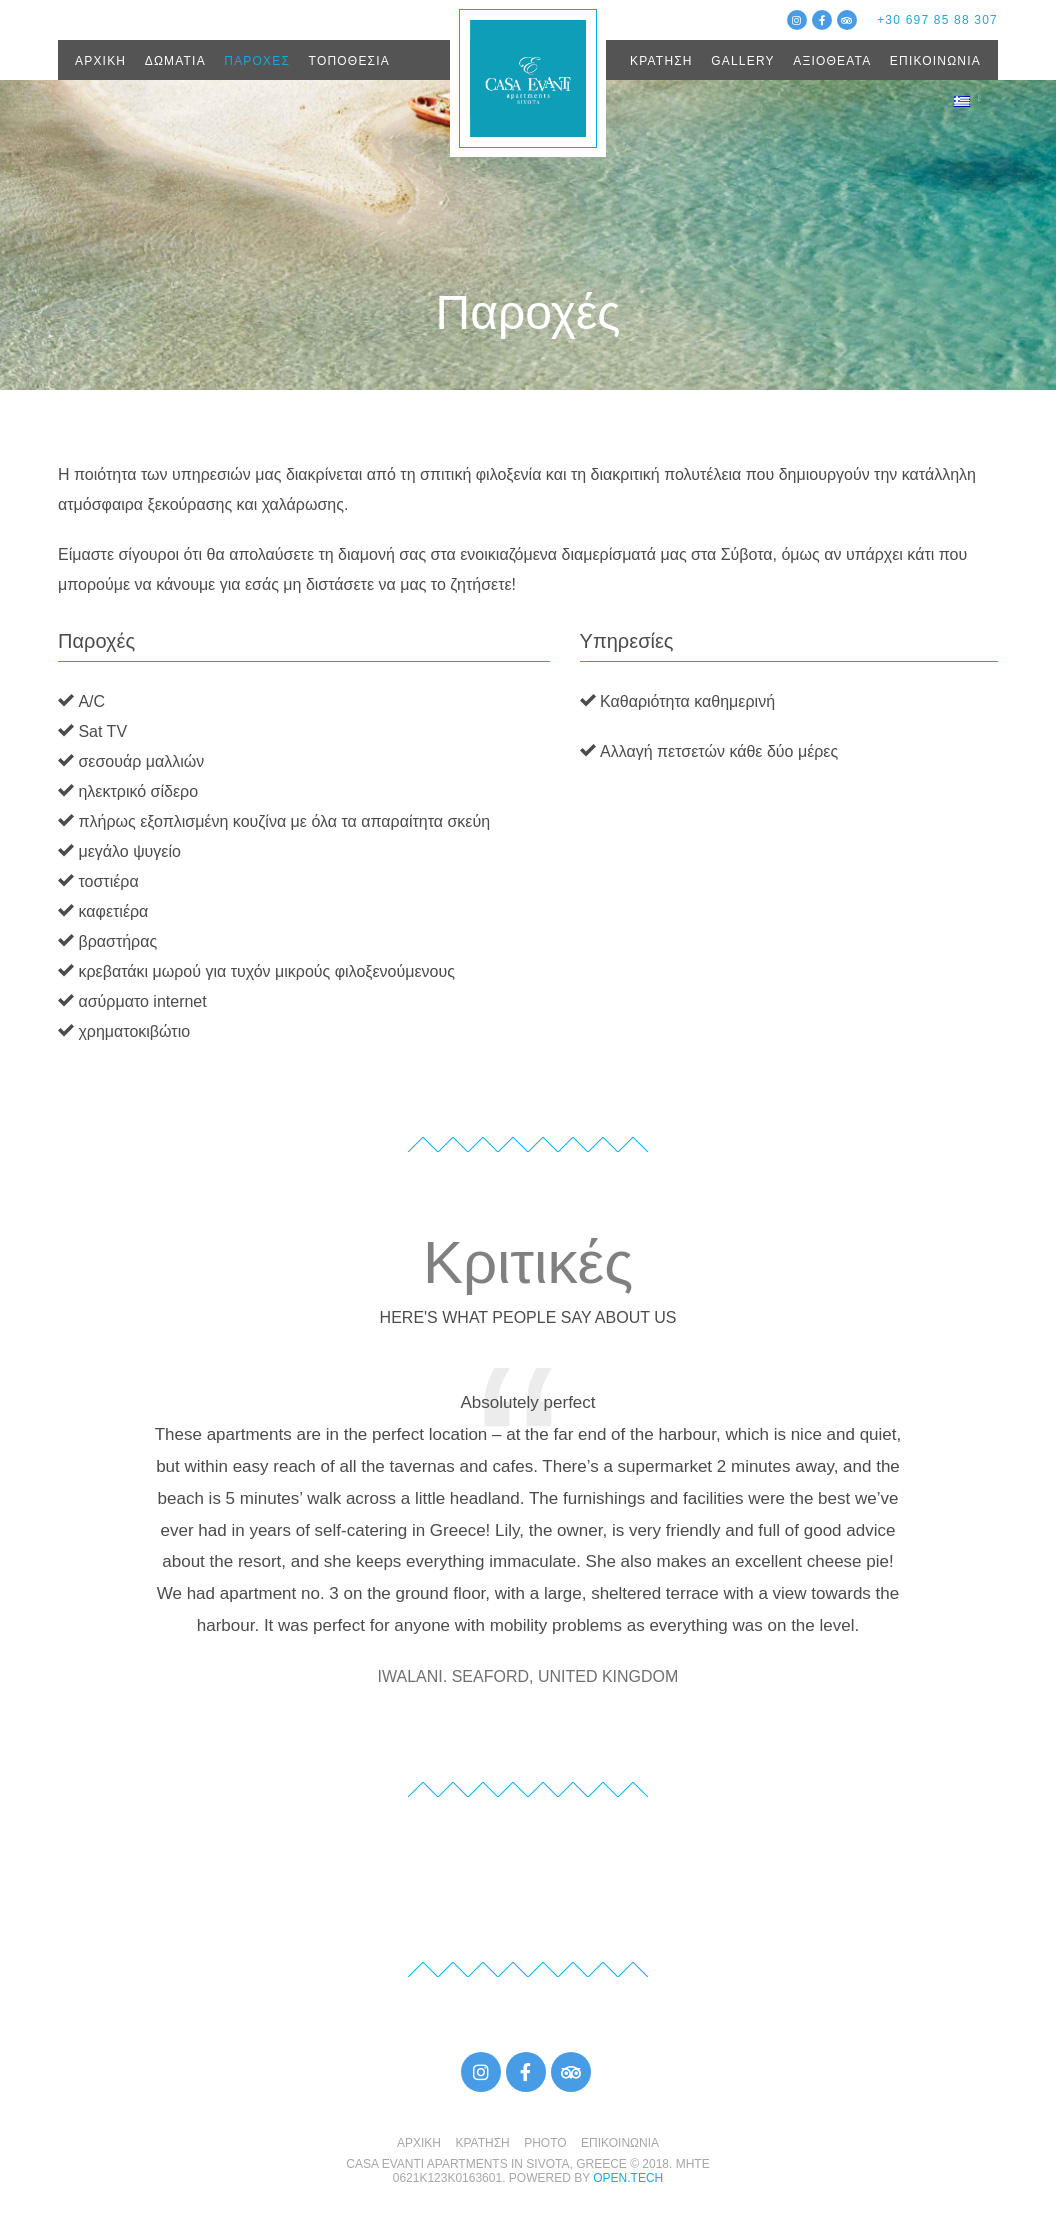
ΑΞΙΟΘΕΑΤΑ (832, 61)
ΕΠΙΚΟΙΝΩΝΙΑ (935, 61)
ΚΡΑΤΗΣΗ (661, 61)
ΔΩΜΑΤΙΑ (175, 61)
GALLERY (743, 61)
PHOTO (545, 2143)
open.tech (628, 2178)
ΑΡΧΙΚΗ (100, 61)
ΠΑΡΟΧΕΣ (257, 61)
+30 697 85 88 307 (937, 20)
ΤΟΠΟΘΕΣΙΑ (349, 61)
